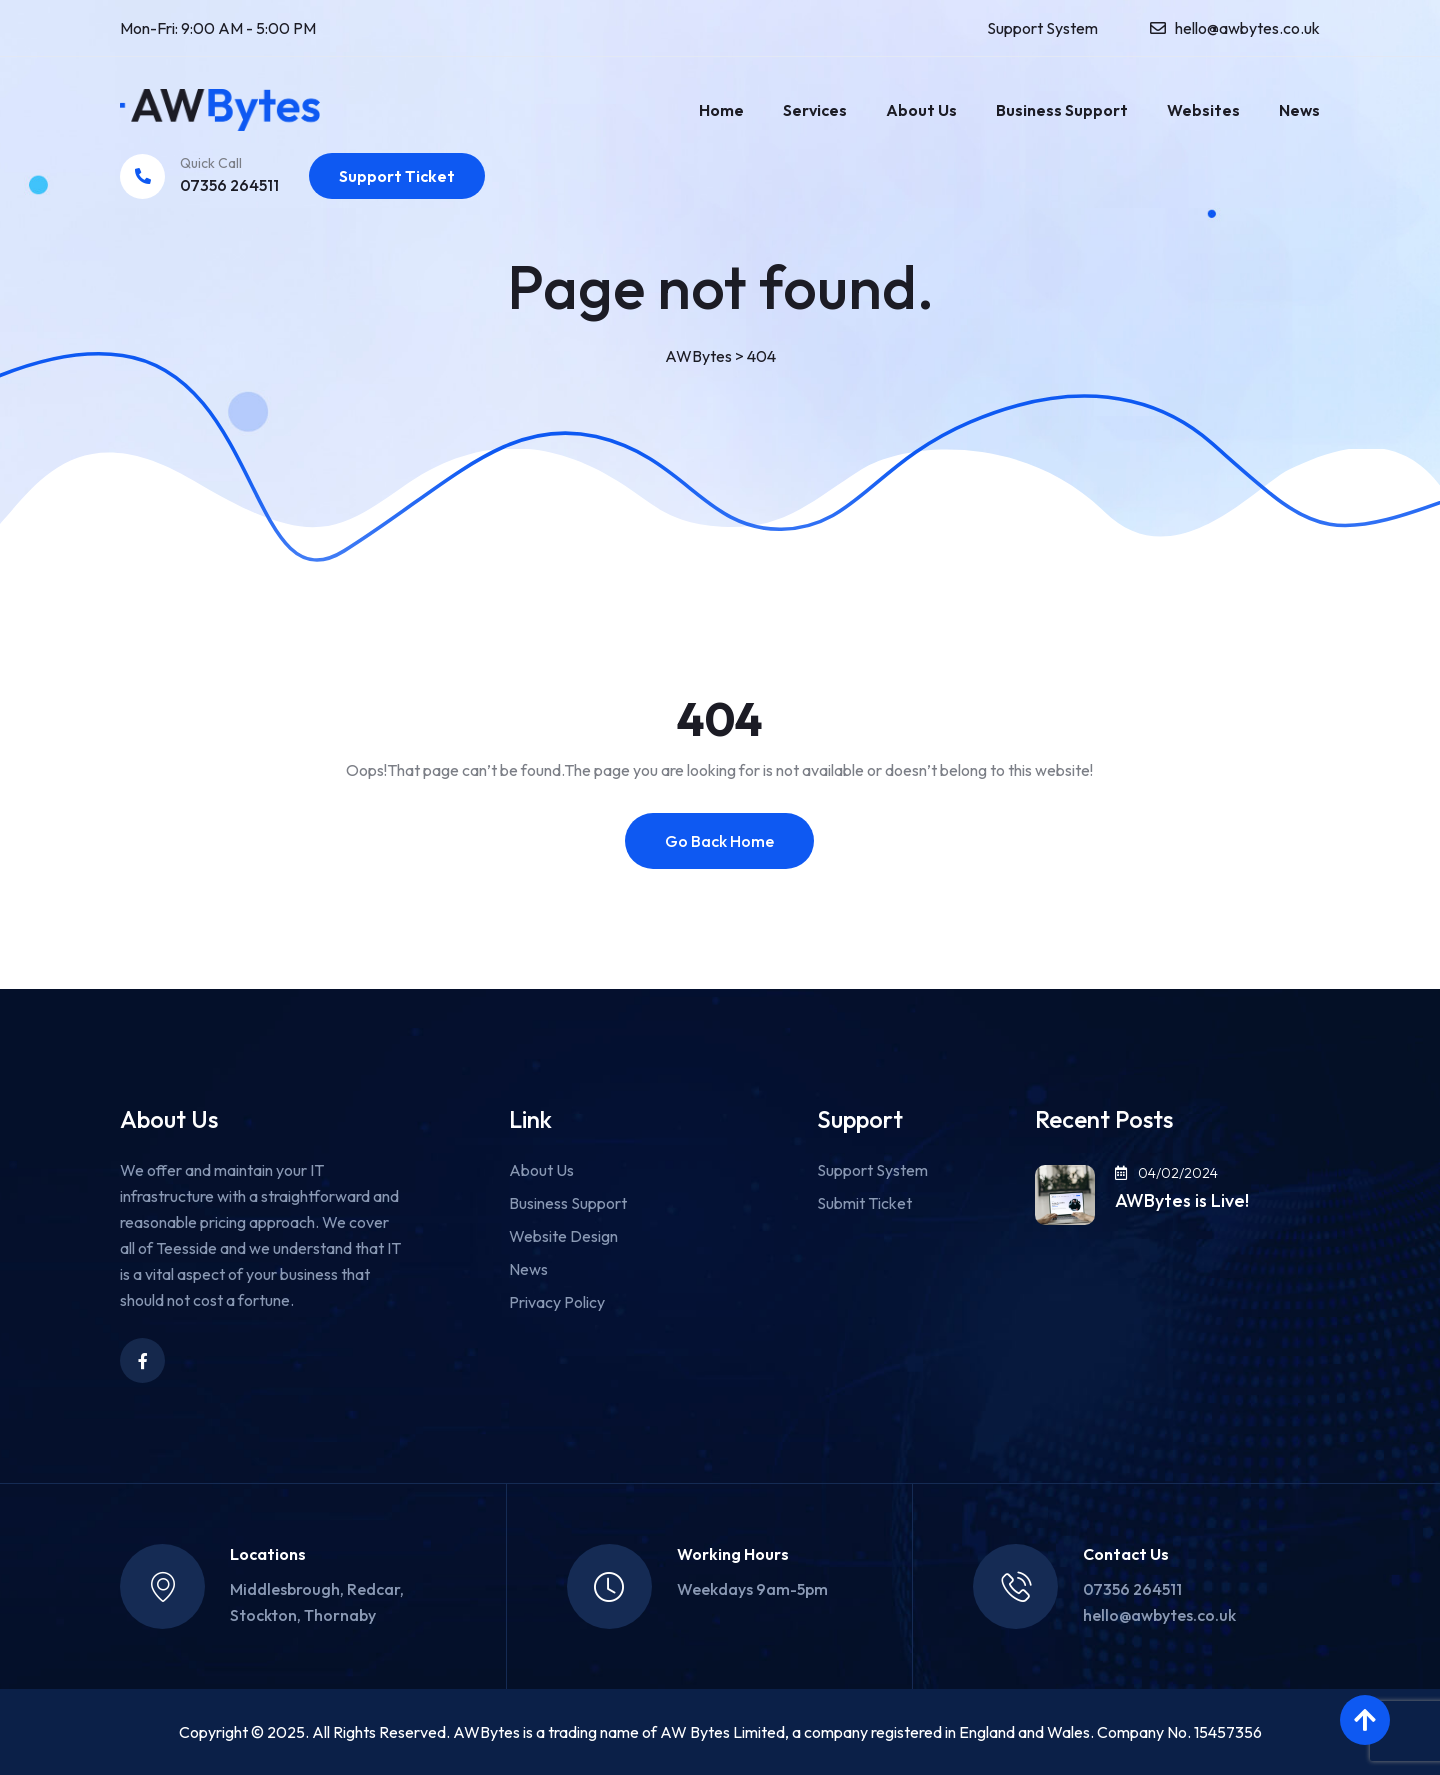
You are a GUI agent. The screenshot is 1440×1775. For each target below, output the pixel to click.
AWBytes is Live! (1182, 1201)
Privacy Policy (557, 1302)
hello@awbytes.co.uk (1247, 28)
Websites (1203, 110)
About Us (921, 110)
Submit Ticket (864, 1203)
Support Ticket (397, 176)
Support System (1042, 28)
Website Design (563, 1236)
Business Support (1062, 110)
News (1299, 110)
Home (721, 110)
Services (815, 110)
